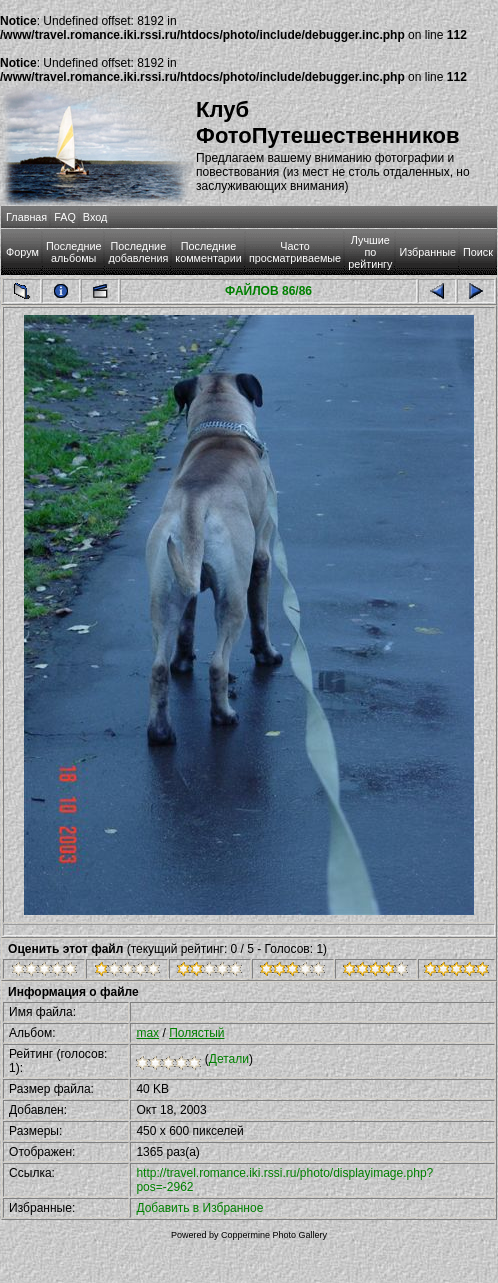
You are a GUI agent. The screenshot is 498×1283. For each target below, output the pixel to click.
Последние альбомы (74, 252)
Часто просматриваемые (295, 252)
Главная (26, 217)
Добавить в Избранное (199, 1208)
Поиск (478, 252)
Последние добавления (138, 252)
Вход (95, 217)
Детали (229, 1059)
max (147, 1033)
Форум (22, 252)
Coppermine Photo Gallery (274, 1235)
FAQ (65, 217)
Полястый (196, 1033)
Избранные (427, 252)
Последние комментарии (208, 252)
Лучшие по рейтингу (370, 252)
